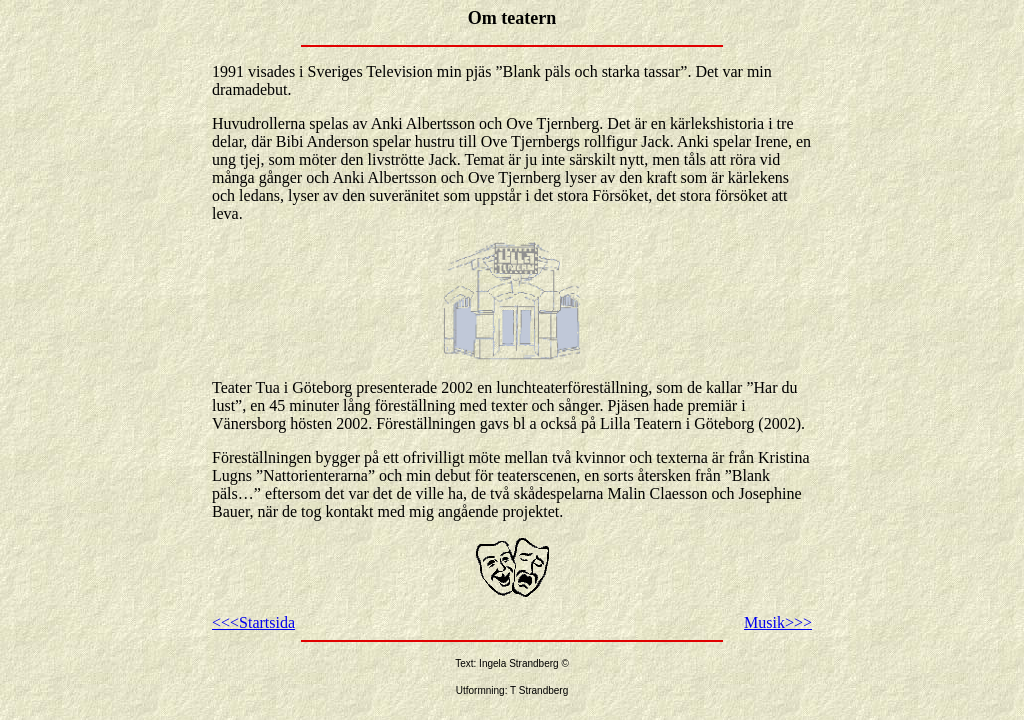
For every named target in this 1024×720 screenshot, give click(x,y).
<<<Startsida (253, 622)
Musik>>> (778, 622)
